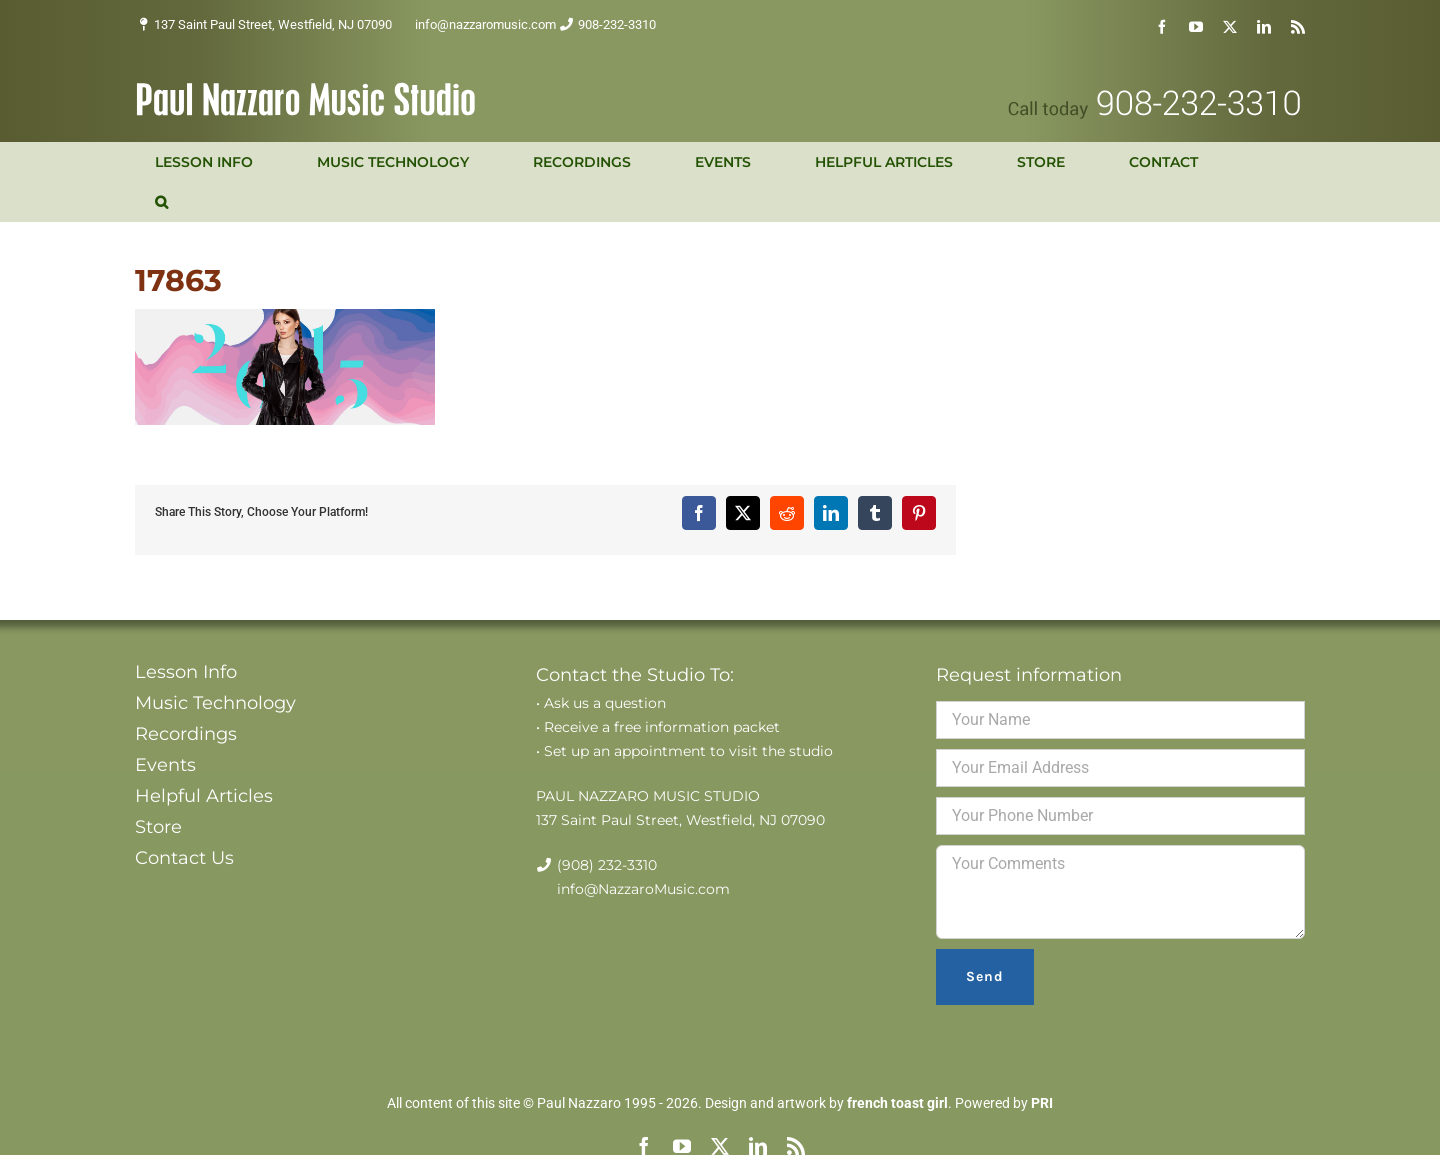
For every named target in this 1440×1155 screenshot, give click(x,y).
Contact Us (184, 858)
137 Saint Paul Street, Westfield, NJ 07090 (273, 24)
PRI (1042, 1103)
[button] (161, 202)
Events (165, 765)
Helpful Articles (204, 796)
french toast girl (897, 1103)
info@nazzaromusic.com (485, 24)
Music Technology (215, 703)
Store (158, 827)
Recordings (186, 734)
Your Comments (1120, 892)
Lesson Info (186, 672)
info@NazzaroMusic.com (643, 889)
